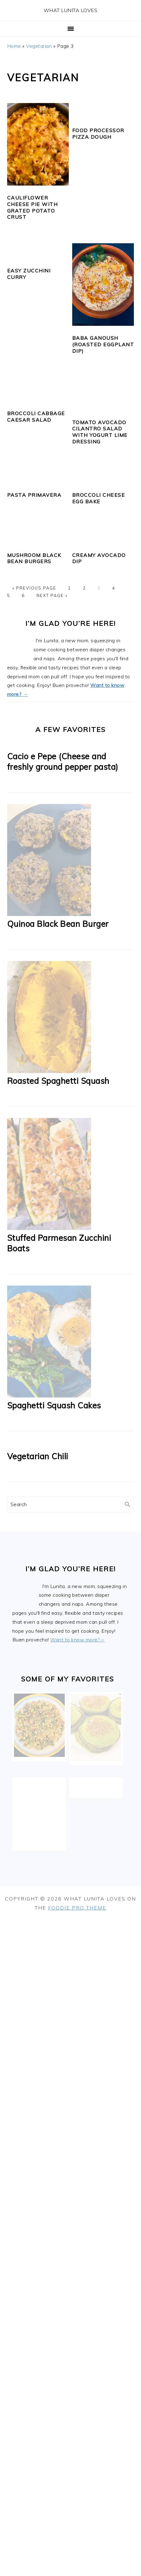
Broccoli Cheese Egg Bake (98, 498)
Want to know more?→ (77, 1639)
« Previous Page (34, 588)
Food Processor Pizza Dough (98, 133)
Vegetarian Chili (37, 1456)
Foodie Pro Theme (77, 1908)
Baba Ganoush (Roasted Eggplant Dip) (103, 344)
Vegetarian (39, 46)
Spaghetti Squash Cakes (54, 1405)
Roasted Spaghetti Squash (58, 1081)
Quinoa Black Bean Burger (58, 924)
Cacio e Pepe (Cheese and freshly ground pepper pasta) (62, 761)
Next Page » (52, 595)
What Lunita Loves (71, 10)
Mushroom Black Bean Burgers (34, 558)
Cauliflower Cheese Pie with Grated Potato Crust (32, 207)
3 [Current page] (98, 588)
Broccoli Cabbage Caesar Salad (36, 416)
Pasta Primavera (34, 495)
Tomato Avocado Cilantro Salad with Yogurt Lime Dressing (100, 432)
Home (14, 46)
